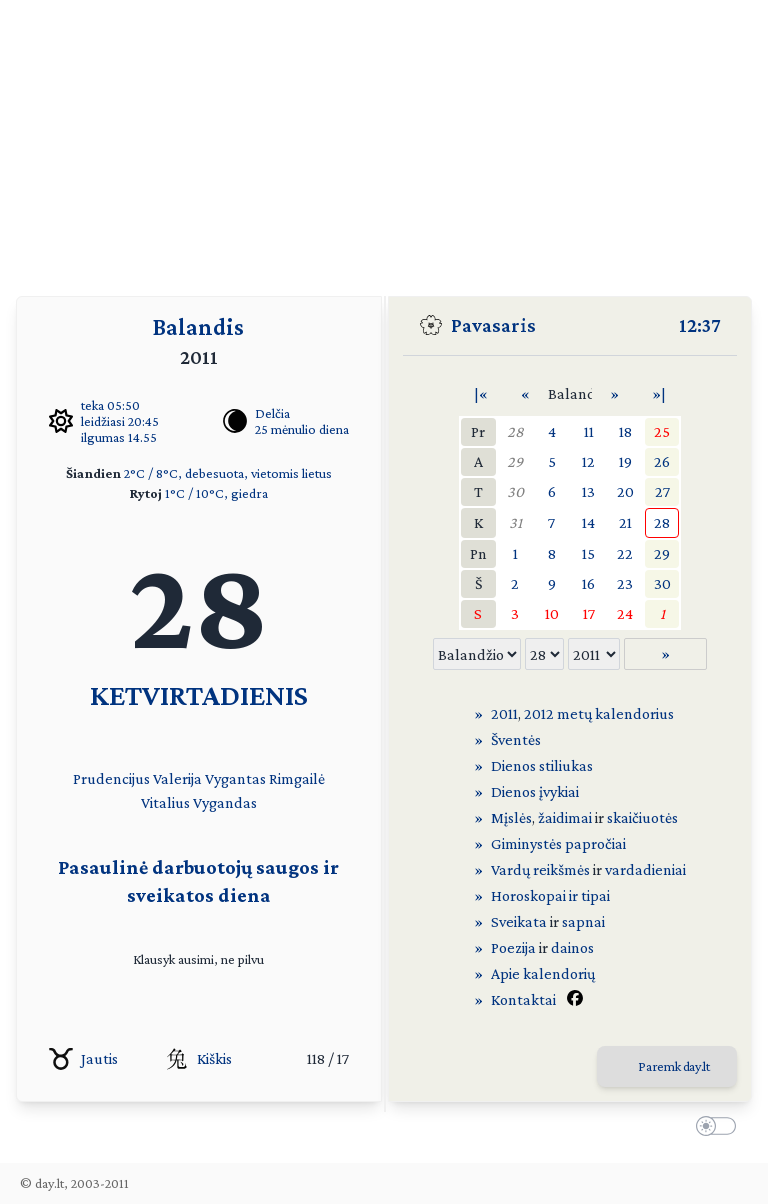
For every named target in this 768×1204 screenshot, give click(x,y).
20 (625, 491)
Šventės (516, 739)
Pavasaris (493, 325)
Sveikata (519, 921)
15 (588, 553)
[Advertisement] (384, 140)
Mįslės (511, 817)
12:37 (700, 325)
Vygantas (235, 778)
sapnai (583, 921)
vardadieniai (645, 869)
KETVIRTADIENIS (199, 694)
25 (662, 431)
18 (625, 431)
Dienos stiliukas (542, 765)
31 (515, 522)
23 (625, 583)
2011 (504, 713)
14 (588, 522)
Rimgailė (297, 778)
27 (662, 491)
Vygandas (225, 802)
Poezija (513, 947)
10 (552, 613)
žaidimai (565, 817)
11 (589, 431)
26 (662, 461)
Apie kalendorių (543, 973)
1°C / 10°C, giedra (216, 493)
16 (588, 583)
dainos (572, 947)
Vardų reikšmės (540, 869)
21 (625, 522)
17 (589, 613)
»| (659, 393)
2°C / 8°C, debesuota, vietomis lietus (228, 473)
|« (481, 393)
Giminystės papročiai (558, 843)
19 (625, 461)
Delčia (272, 413)
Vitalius (165, 802)
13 (588, 491)
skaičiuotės (642, 817)
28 (515, 431)
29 (515, 461)
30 (515, 491)
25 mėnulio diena (302, 429)
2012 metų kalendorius (599, 713)
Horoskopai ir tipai (550, 895)
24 (625, 613)
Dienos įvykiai (535, 791)
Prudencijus (111, 778)
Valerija (177, 778)
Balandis (198, 326)
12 (588, 461)
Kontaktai (523, 999)
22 (625, 553)
